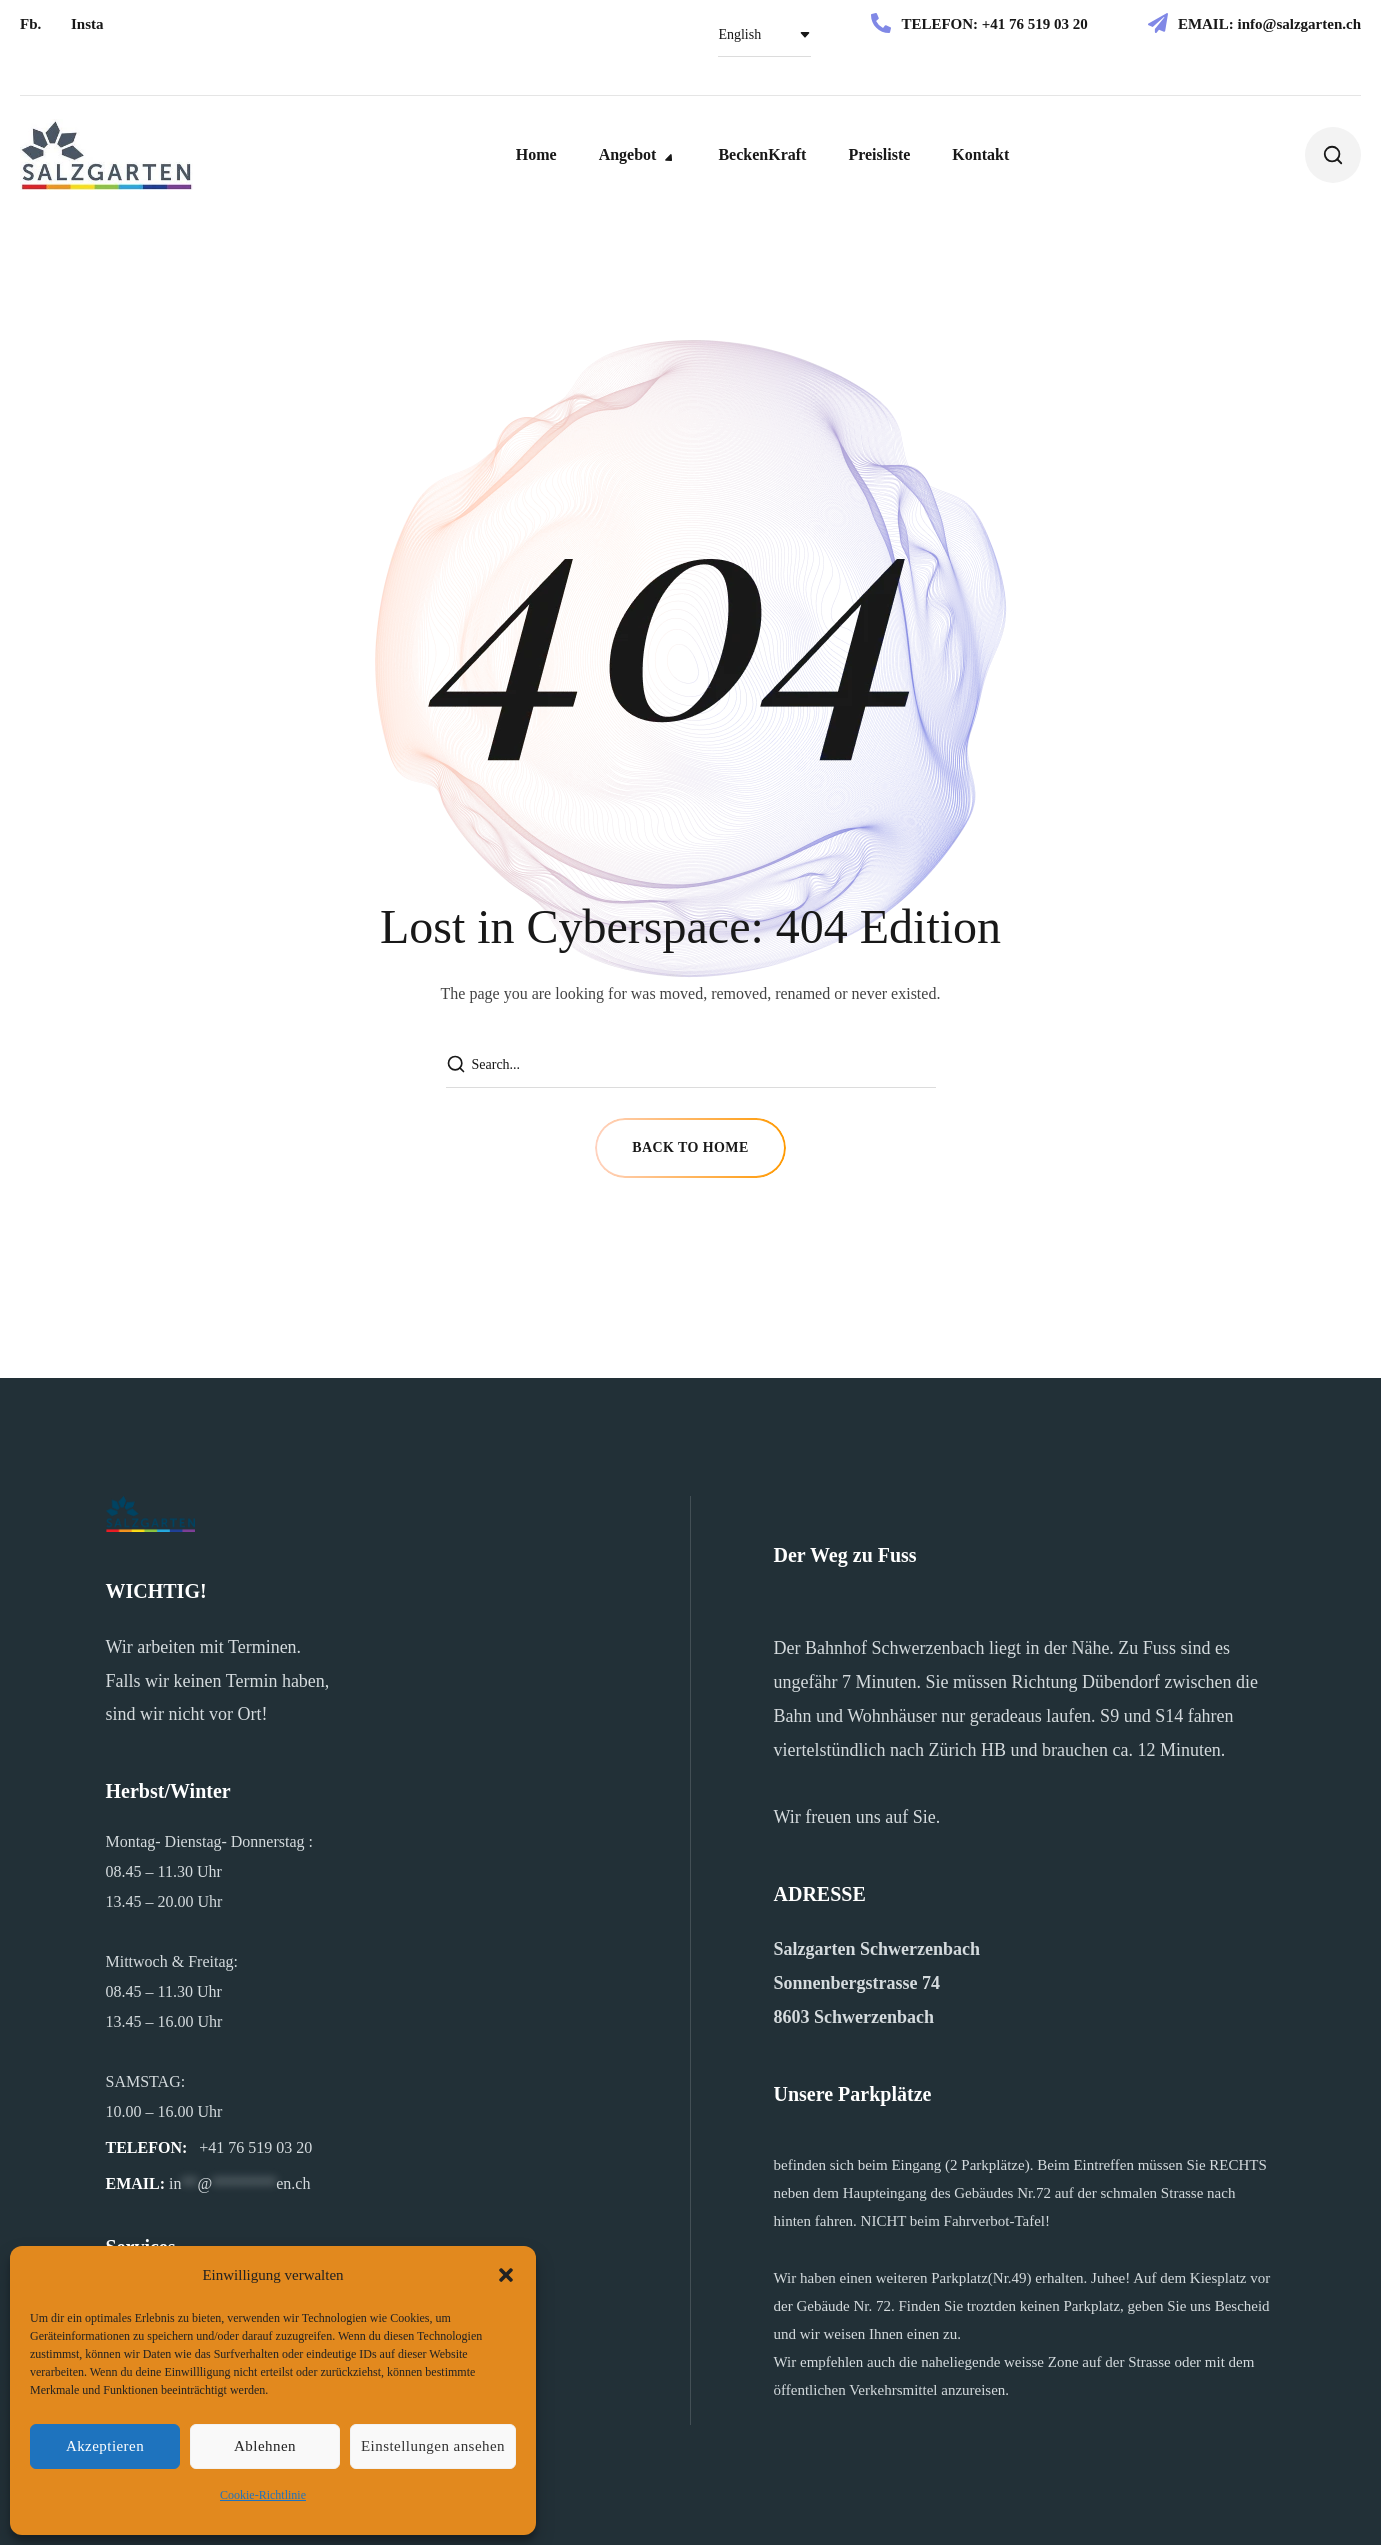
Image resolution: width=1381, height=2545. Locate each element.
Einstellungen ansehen (433, 2446)
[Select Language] (764, 35)
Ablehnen (265, 2446)
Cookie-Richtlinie (263, 2495)
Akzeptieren (105, 2446)
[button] (506, 2275)
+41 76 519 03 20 (1035, 24)
